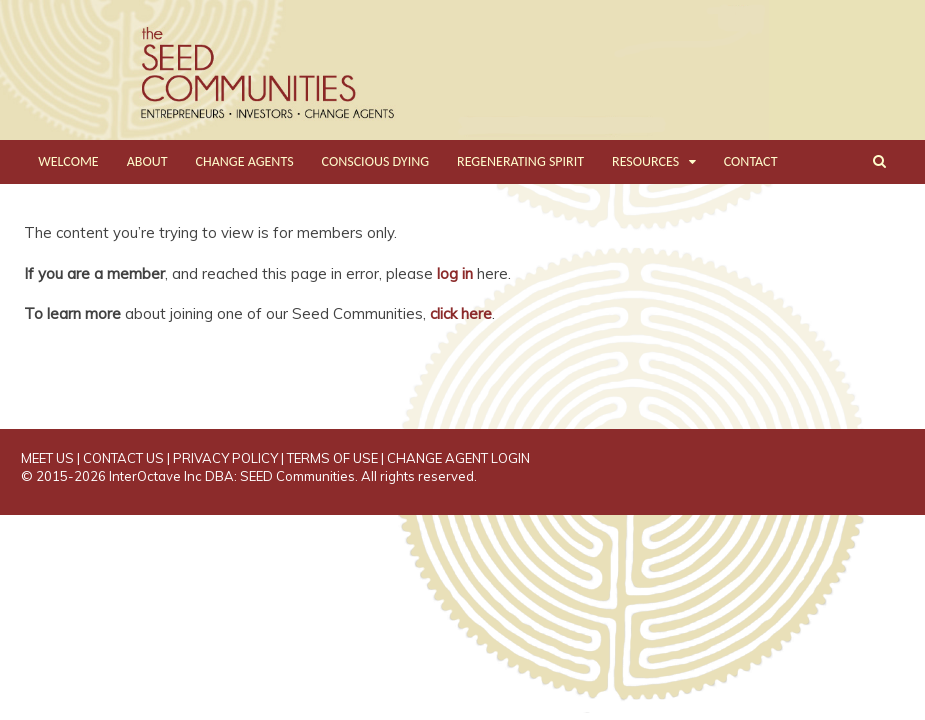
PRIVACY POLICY (225, 458)
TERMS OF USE (332, 458)
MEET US (47, 458)
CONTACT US (123, 458)
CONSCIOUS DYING (376, 161)
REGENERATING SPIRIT (520, 161)
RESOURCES (645, 161)
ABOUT (147, 161)
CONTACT (751, 161)
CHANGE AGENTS (245, 161)
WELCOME (68, 161)
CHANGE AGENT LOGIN (458, 458)
